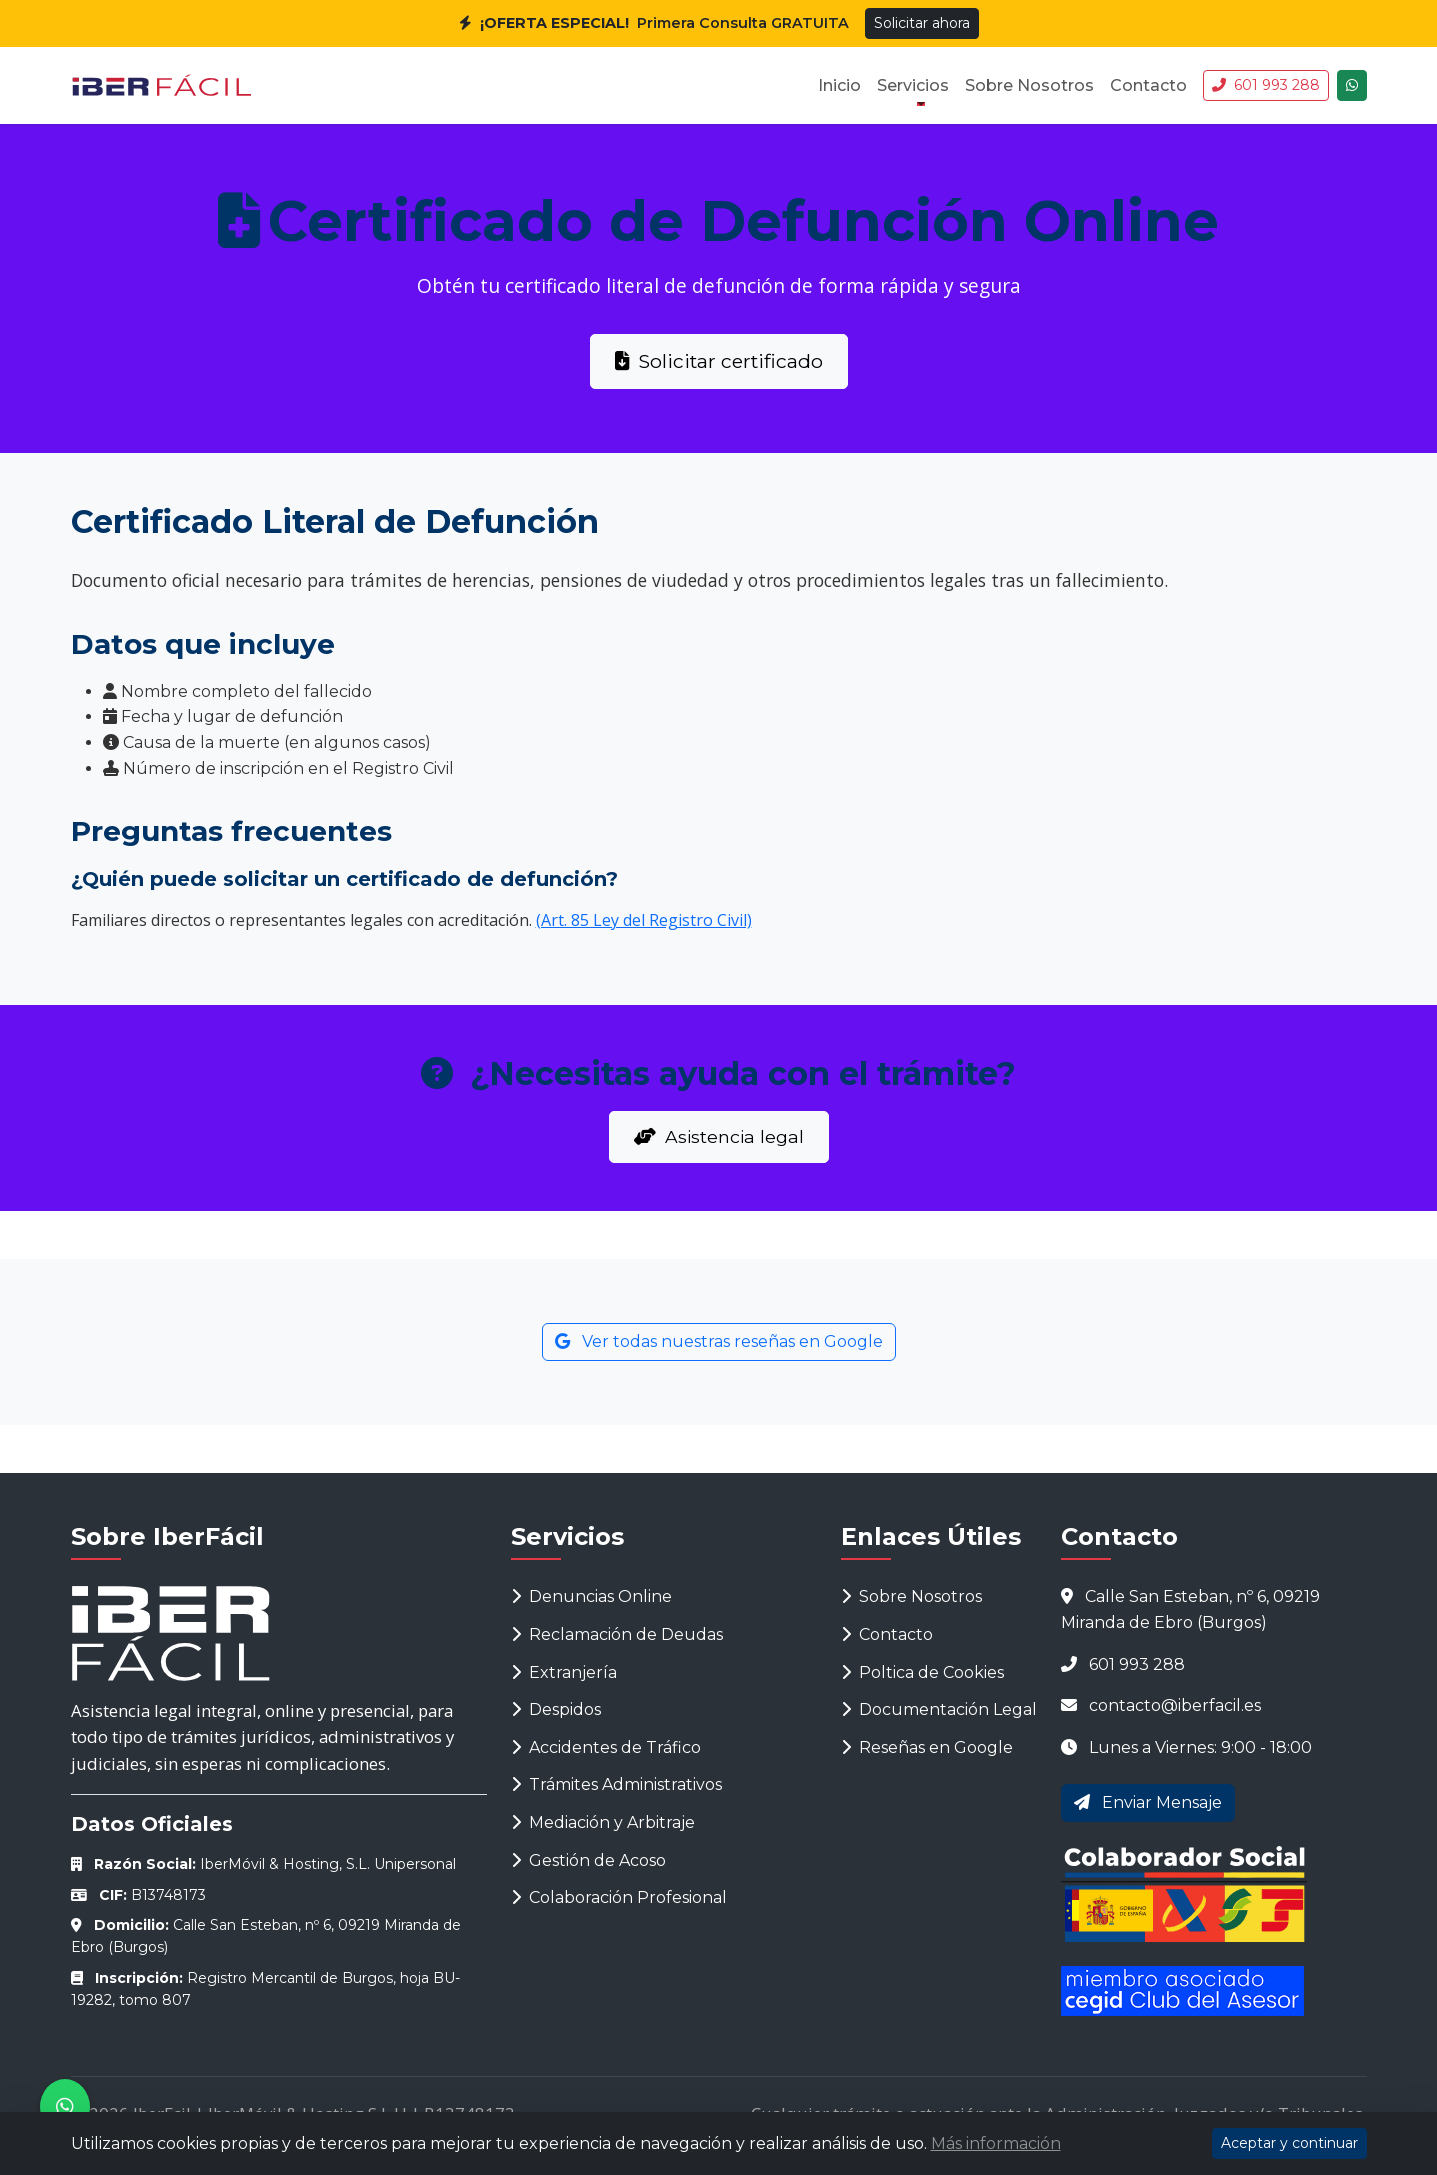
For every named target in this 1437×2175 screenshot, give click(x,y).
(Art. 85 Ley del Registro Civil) (644, 920)
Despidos (556, 1709)
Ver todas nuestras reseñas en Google (719, 1341)
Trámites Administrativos (616, 1784)
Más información (996, 2143)
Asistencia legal (719, 1136)
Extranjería (564, 1672)
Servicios (913, 85)
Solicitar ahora (922, 23)
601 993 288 (1266, 85)
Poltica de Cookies (922, 1672)
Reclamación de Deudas (617, 1634)
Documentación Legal (939, 1709)
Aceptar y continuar (1289, 2143)
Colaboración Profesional (619, 1897)
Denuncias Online (591, 1596)
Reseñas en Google (927, 1747)
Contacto (1148, 85)
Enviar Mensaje (1148, 1802)
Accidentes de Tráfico (606, 1747)
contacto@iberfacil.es (1175, 1705)
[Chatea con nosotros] (1352, 85)
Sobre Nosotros (1029, 85)
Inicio (839, 85)
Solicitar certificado (719, 361)
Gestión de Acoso (588, 1860)
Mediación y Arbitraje (603, 1822)
